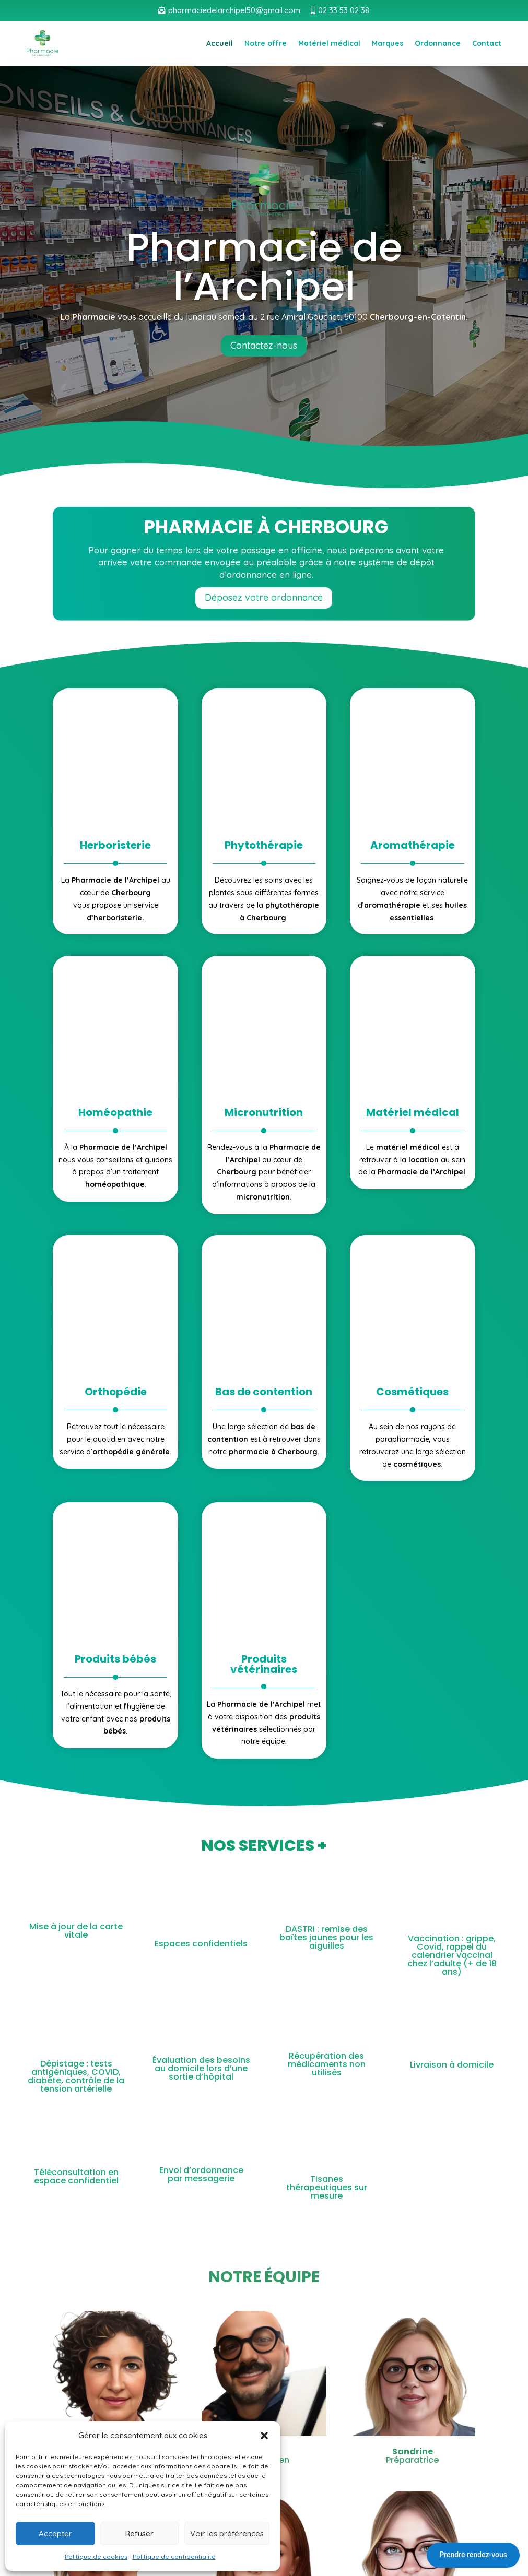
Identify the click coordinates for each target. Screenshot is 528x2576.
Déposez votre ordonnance (264, 597)
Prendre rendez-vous (473, 2554)
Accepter (55, 2533)
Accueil (219, 43)
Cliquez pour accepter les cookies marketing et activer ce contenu (263, 2397)
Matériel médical (329, 43)
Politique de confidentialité (174, 2556)
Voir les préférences (227, 2533)
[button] (264, 2435)
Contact (486, 43)
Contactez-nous (263, 345)
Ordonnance (438, 43)
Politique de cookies (96, 2556)
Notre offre (265, 43)
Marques (387, 43)
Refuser (139, 2533)
